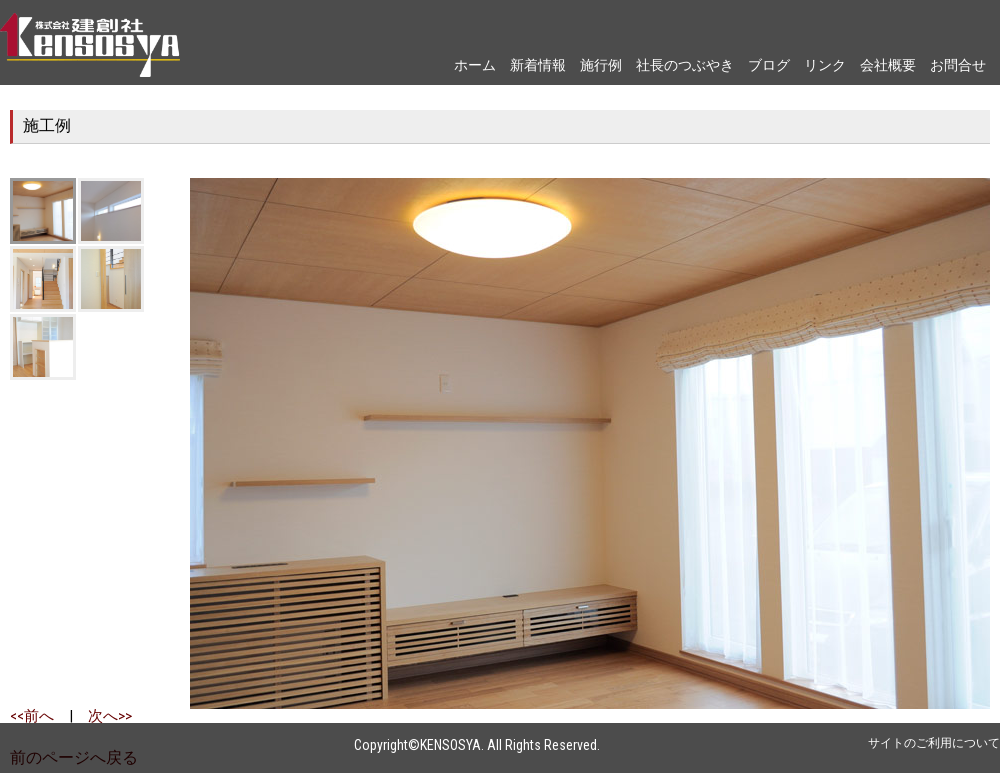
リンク (825, 65)
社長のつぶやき (685, 65)
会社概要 (888, 65)
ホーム (475, 65)
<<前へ (32, 716)
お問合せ (958, 65)
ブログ (769, 65)
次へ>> (110, 716)
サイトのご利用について (934, 743)
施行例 (601, 65)
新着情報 (538, 65)
